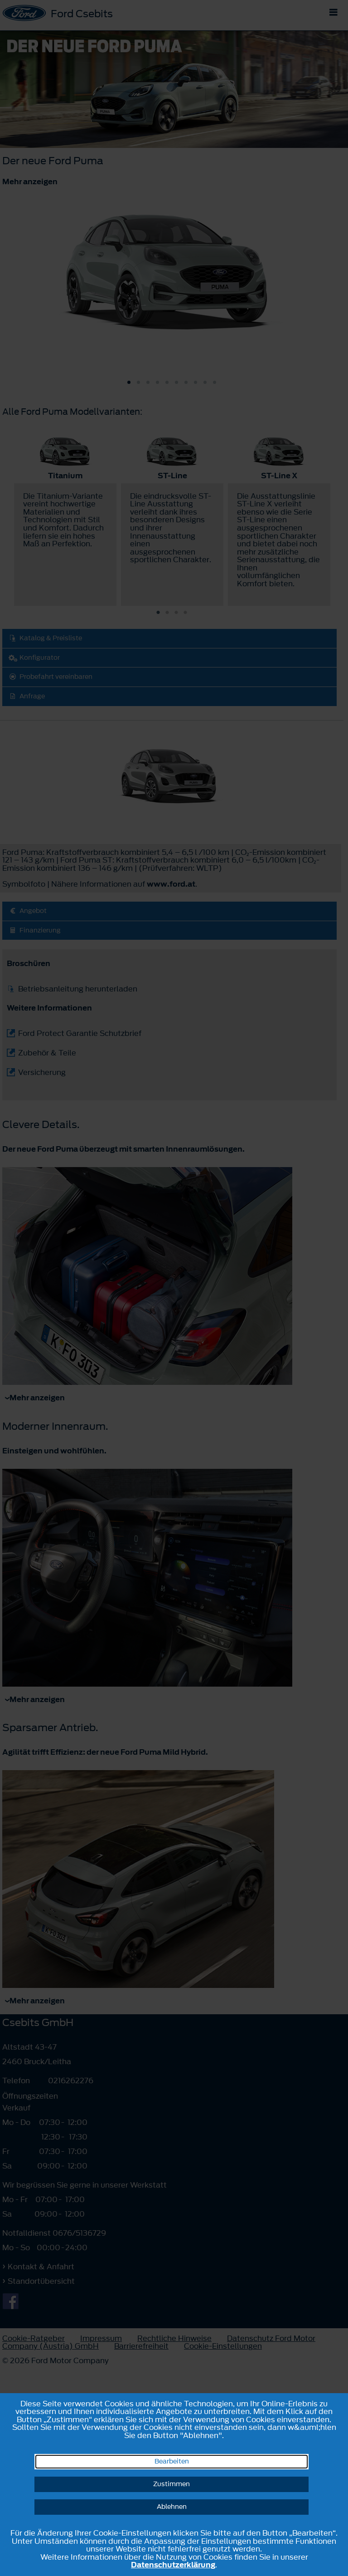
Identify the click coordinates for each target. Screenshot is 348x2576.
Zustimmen (171, 2484)
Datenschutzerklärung (173, 2564)
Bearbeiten (172, 2461)
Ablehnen (172, 2507)
